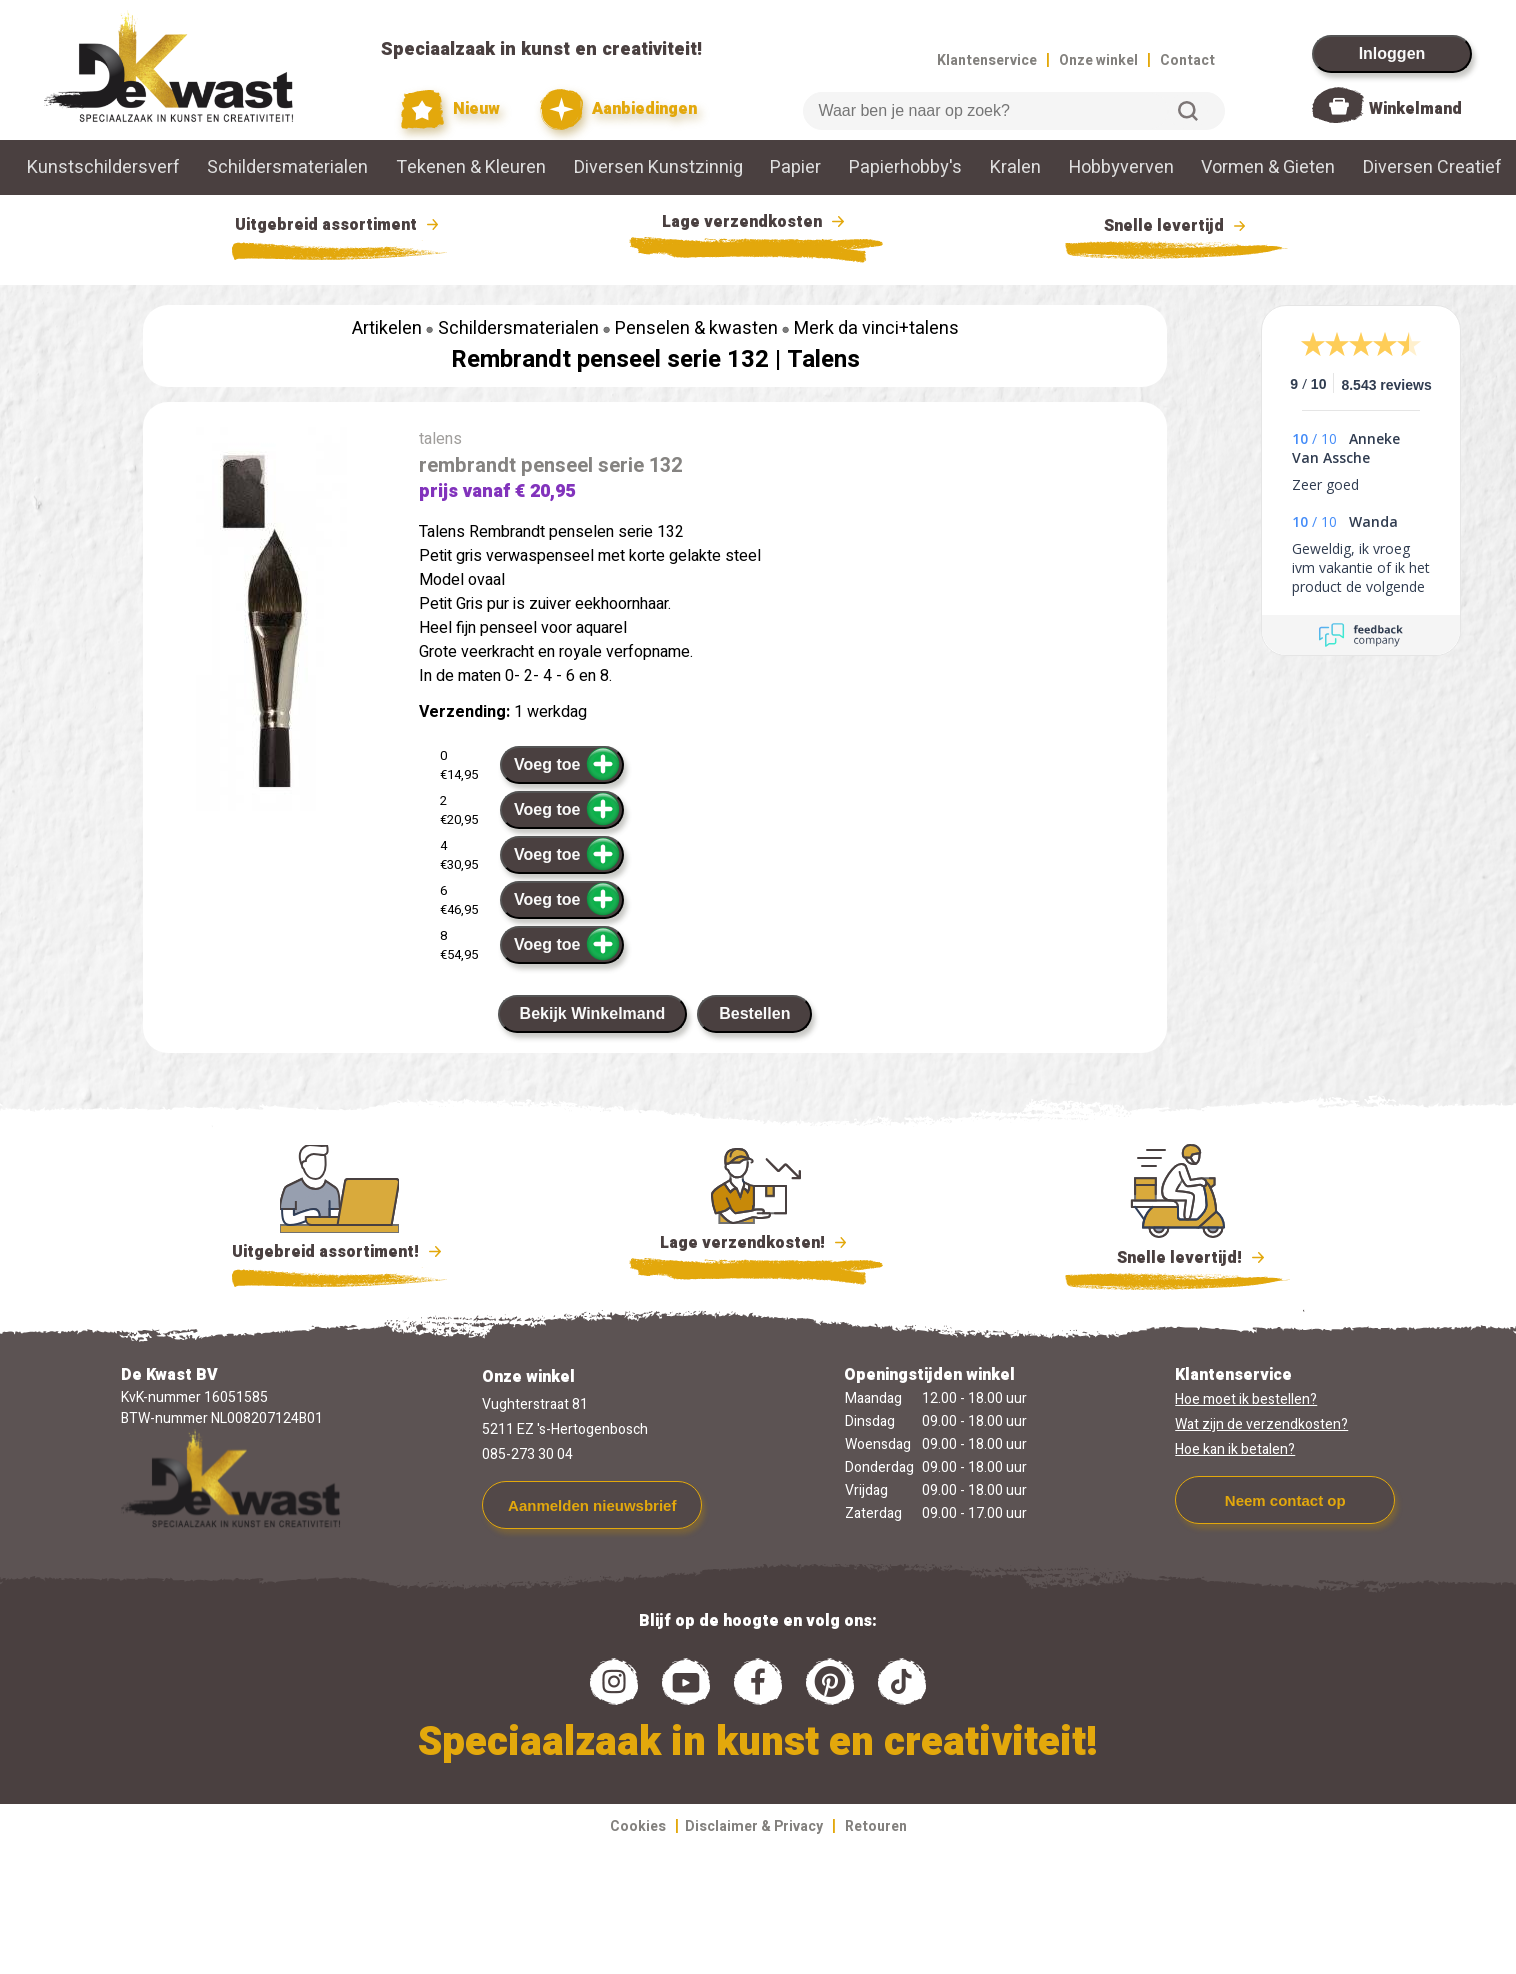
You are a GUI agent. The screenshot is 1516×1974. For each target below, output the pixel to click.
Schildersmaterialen (287, 167)
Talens (823, 359)
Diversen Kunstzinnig (658, 167)
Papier (795, 167)
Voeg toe (567, 764)
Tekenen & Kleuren (471, 167)
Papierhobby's (905, 167)
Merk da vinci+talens (876, 328)
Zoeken (1188, 111)
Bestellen (754, 1013)
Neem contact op (1285, 1500)
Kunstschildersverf (103, 167)
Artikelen (387, 328)
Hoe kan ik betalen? (1235, 1449)
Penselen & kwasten (696, 328)
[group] (271, 623)
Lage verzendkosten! (756, 1246)
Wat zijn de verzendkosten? (1261, 1424)
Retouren (876, 1826)
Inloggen (1392, 53)
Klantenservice (987, 60)
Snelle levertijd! (1177, 1256)
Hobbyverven (1121, 167)
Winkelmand (1415, 109)
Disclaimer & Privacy (754, 1826)
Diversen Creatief (1432, 167)
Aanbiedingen (618, 109)
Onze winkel (1098, 60)
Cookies (638, 1826)
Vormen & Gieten (1268, 167)
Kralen (1015, 167)
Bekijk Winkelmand (593, 1013)
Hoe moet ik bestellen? (1246, 1399)
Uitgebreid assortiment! (339, 1252)
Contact (1187, 60)
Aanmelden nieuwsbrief (592, 1505)
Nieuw (451, 109)
